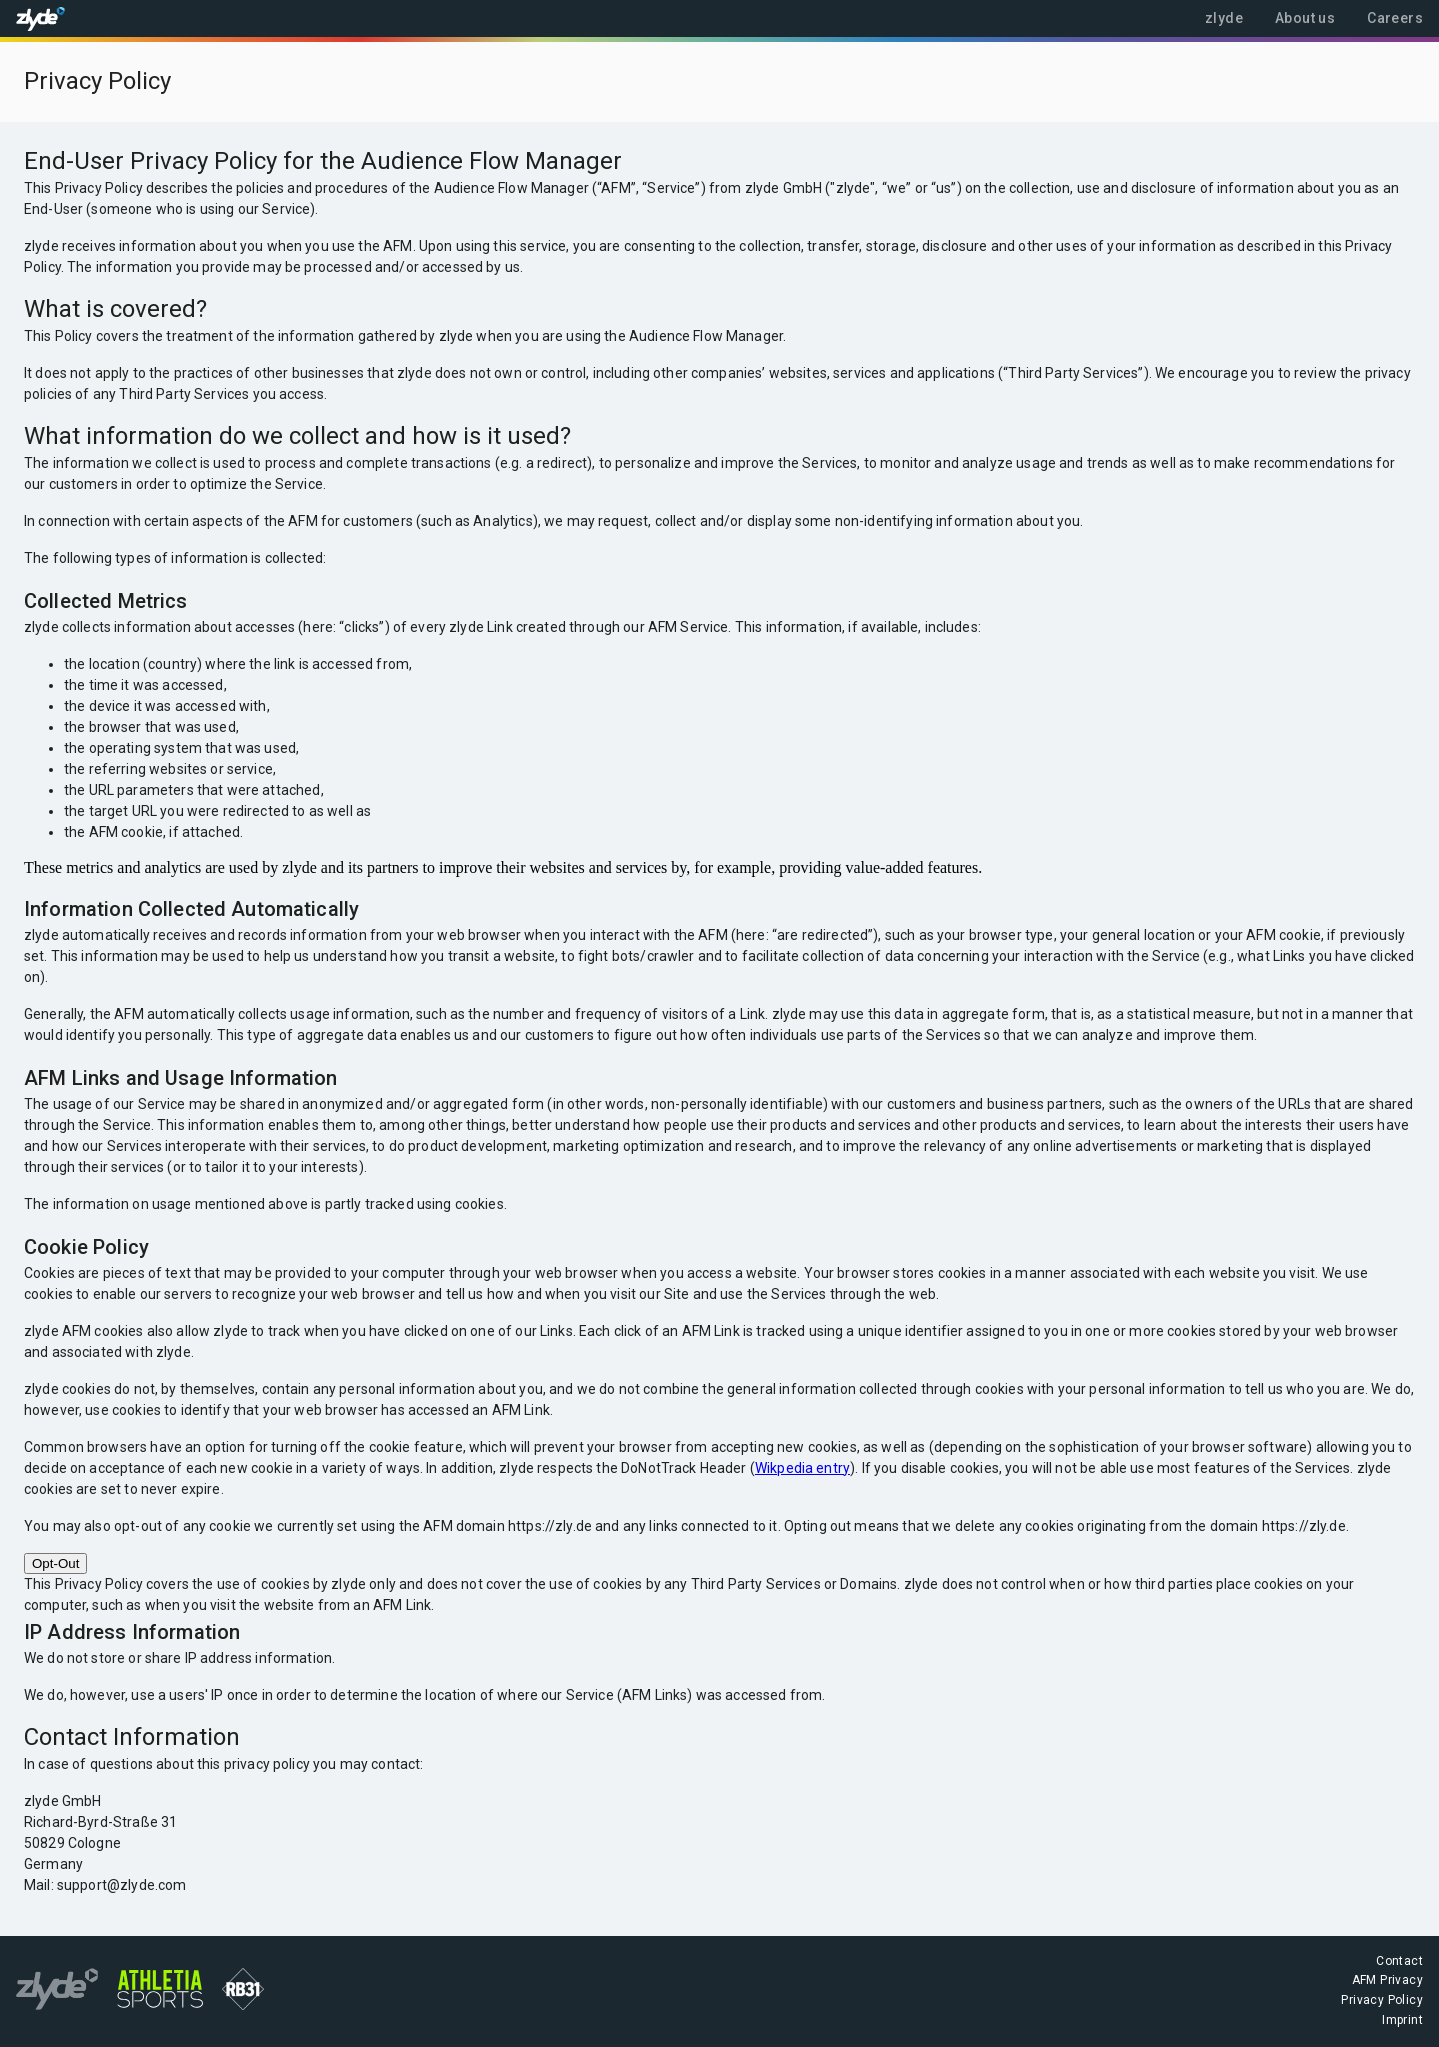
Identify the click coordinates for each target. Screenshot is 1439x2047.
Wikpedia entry (802, 1468)
